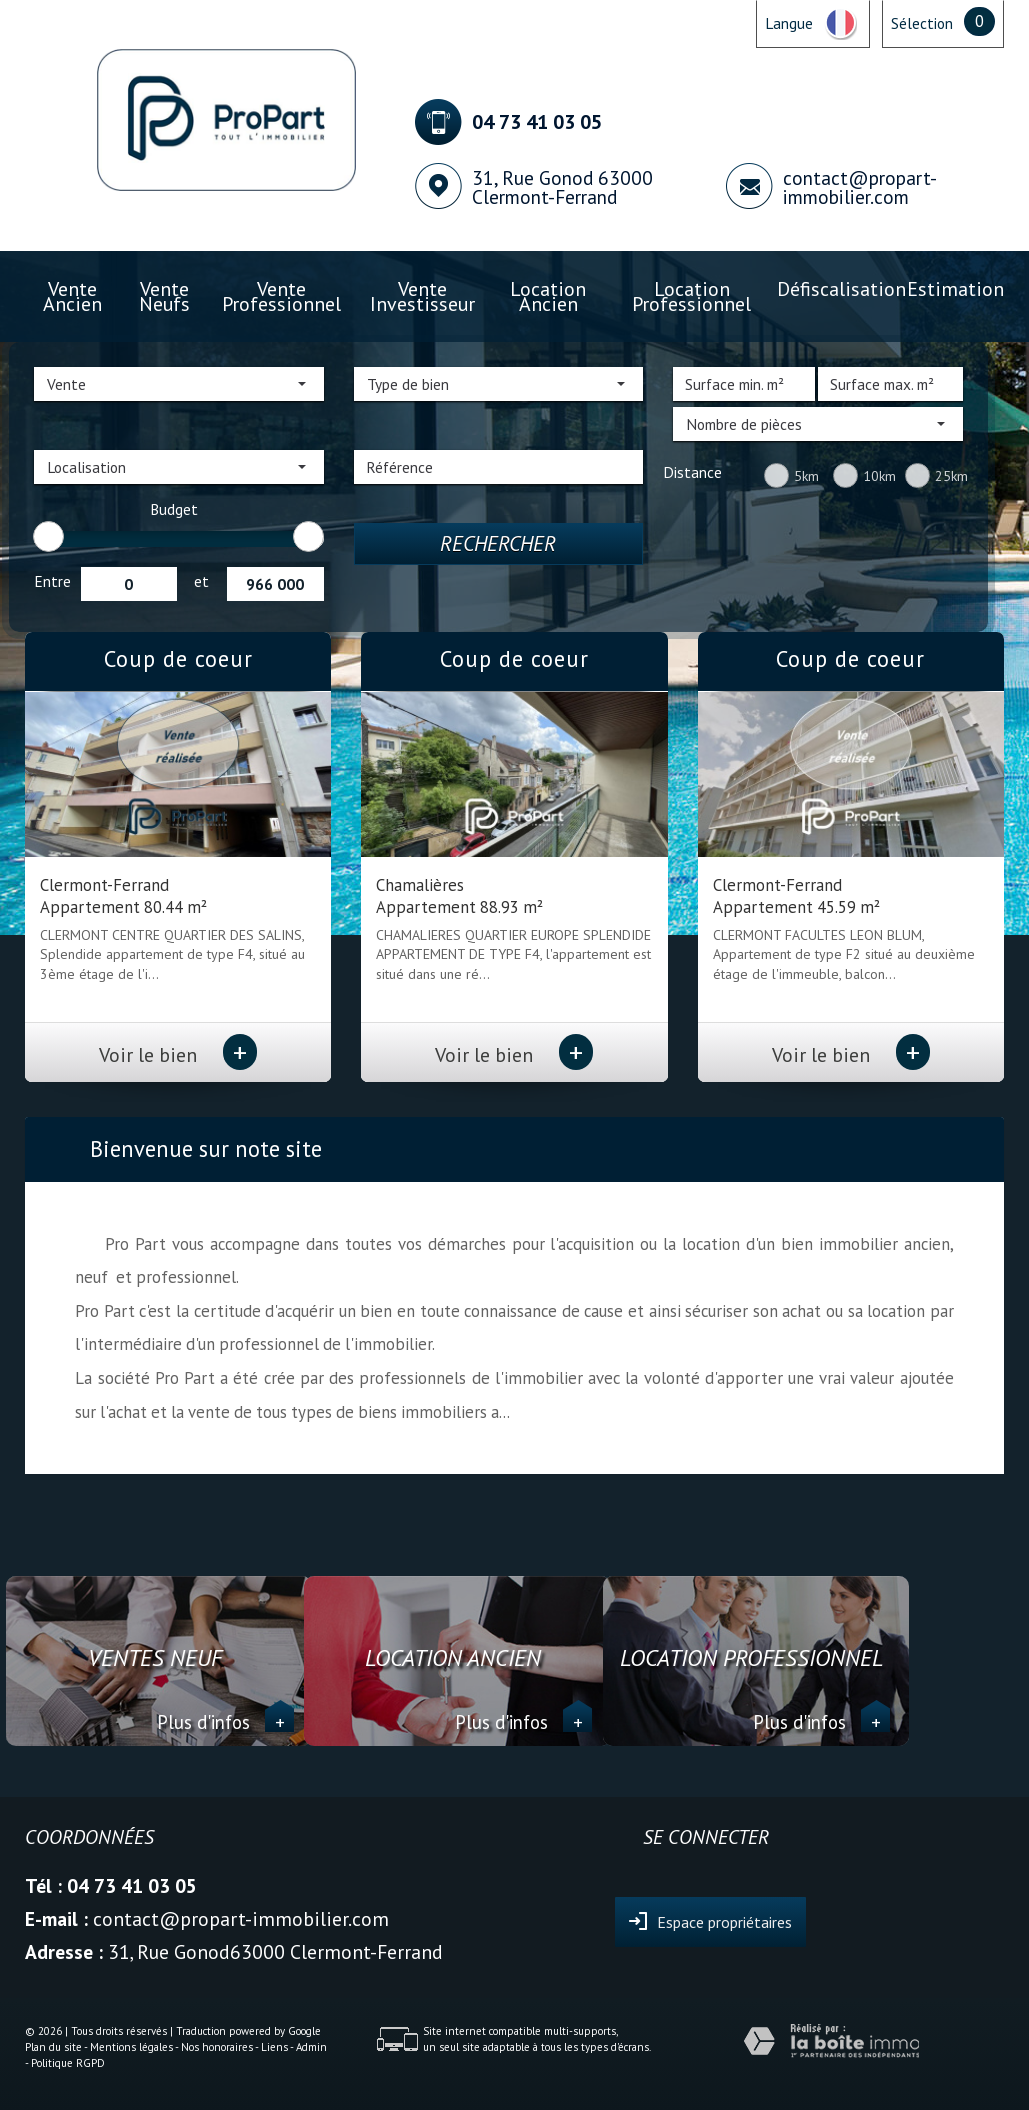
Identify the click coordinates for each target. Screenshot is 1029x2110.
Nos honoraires (217, 2047)
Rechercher (498, 543)
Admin (311, 2047)
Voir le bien (178, 1054)
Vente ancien (72, 296)
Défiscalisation (841, 288)
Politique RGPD (68, 2063)
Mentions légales (131, 2047)
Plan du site (53, 2047)
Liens (274, 2047)
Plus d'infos (225, 1722)
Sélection (922, 23)
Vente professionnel (281, 296)
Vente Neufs (164, 296)
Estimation (955, 288)
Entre (52, 581)
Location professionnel (691, 296)
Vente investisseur (422, 296)
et (201, 581)
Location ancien (548, 296)
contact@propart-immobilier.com (860, 187)
